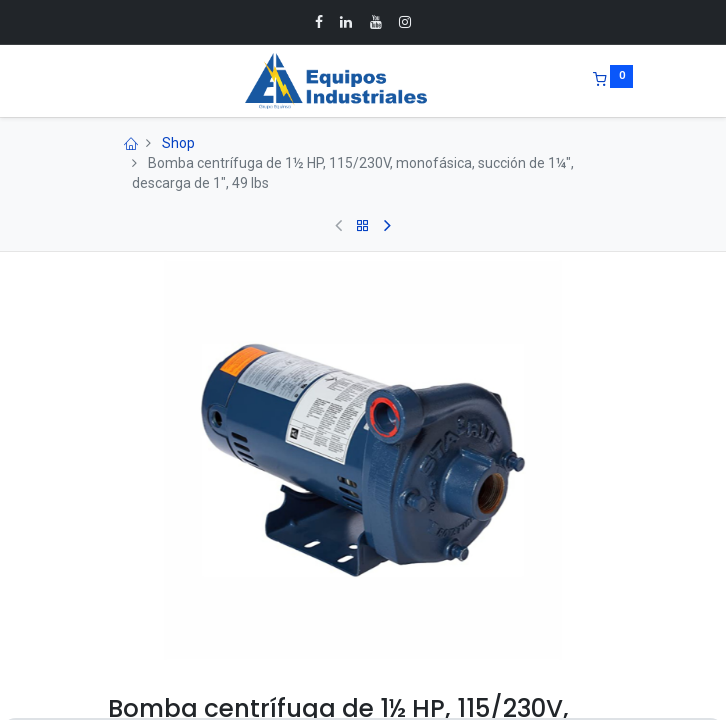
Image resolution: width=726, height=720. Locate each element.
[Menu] (94, 81)
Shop (178, 143)
